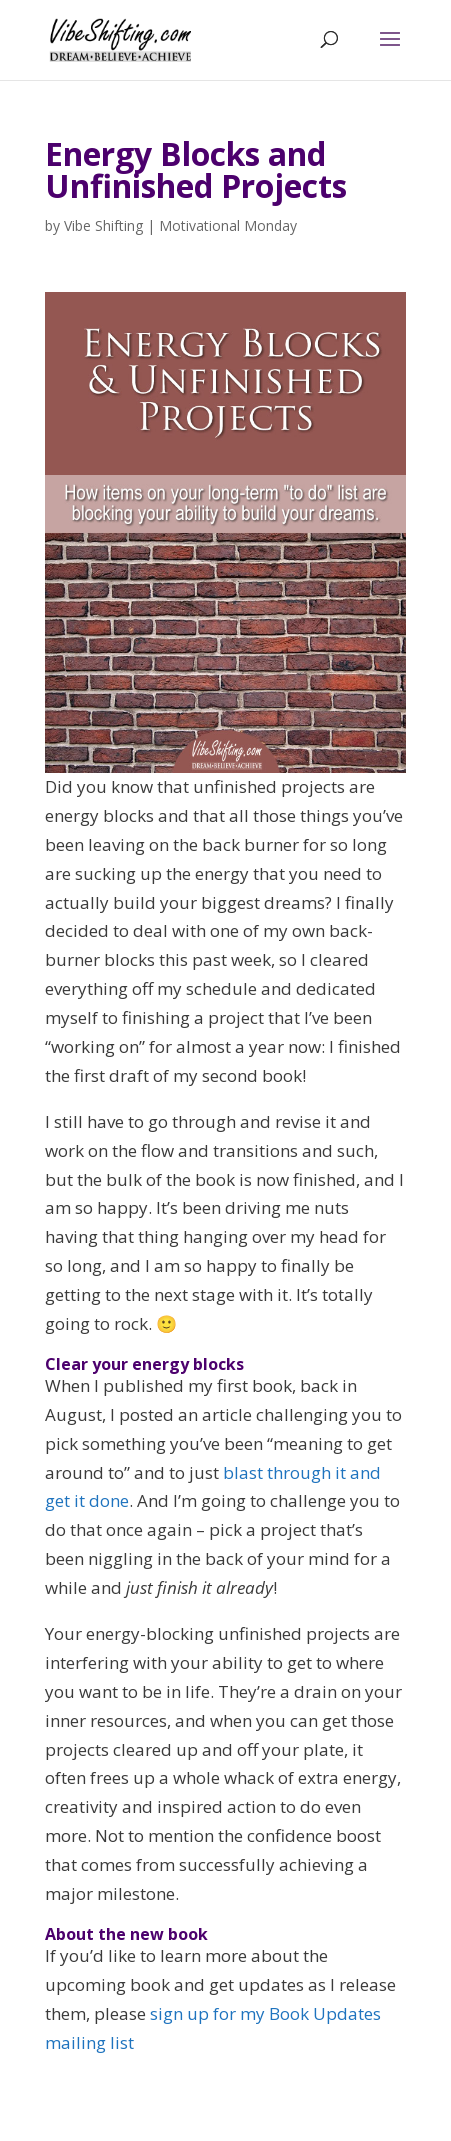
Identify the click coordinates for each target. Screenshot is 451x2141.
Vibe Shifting (103, 225)
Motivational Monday (228, 225)
